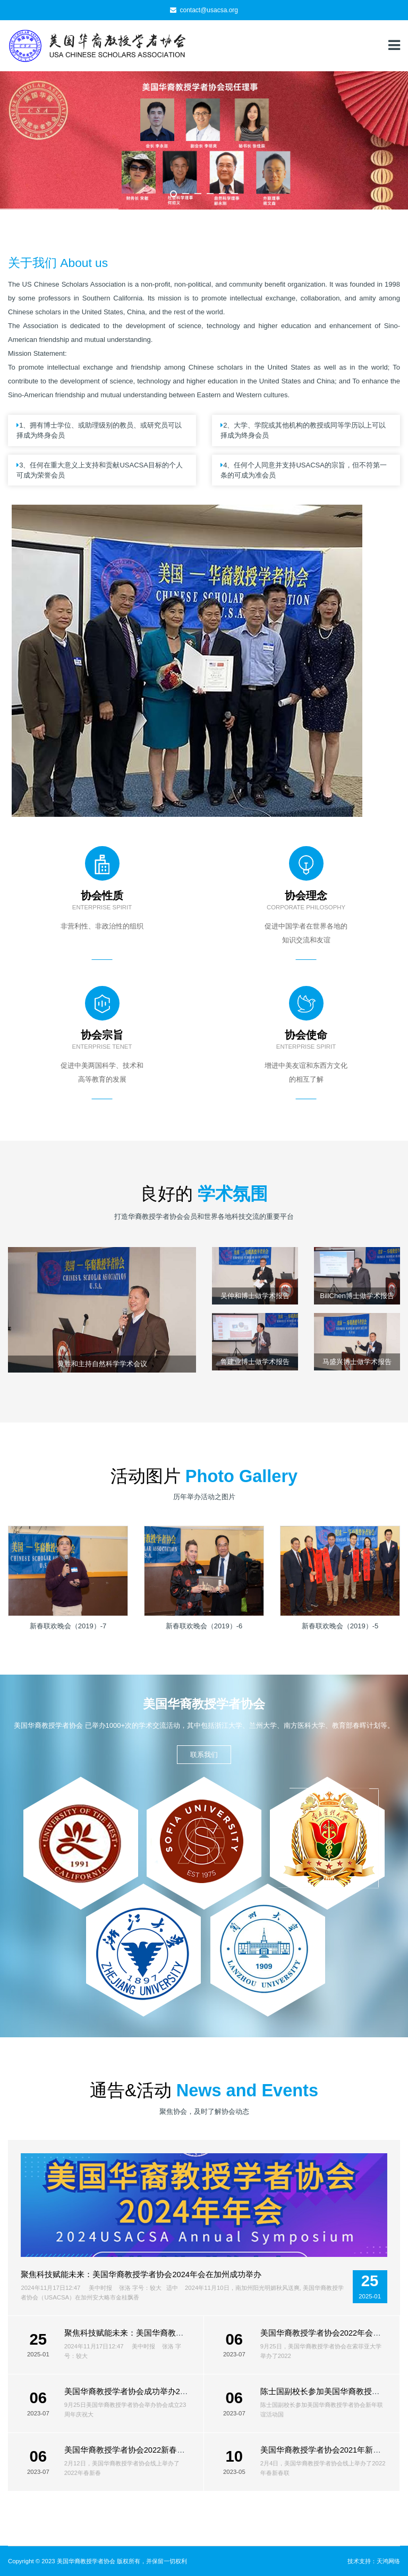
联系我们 (204, 1755)
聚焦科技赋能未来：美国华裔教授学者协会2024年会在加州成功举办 (141, 2274)
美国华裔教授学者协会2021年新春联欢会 (332, 2450)
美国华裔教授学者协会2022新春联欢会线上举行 (148, 2450)
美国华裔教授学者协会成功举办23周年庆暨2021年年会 (161, 2391)
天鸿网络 (388, 2561)
